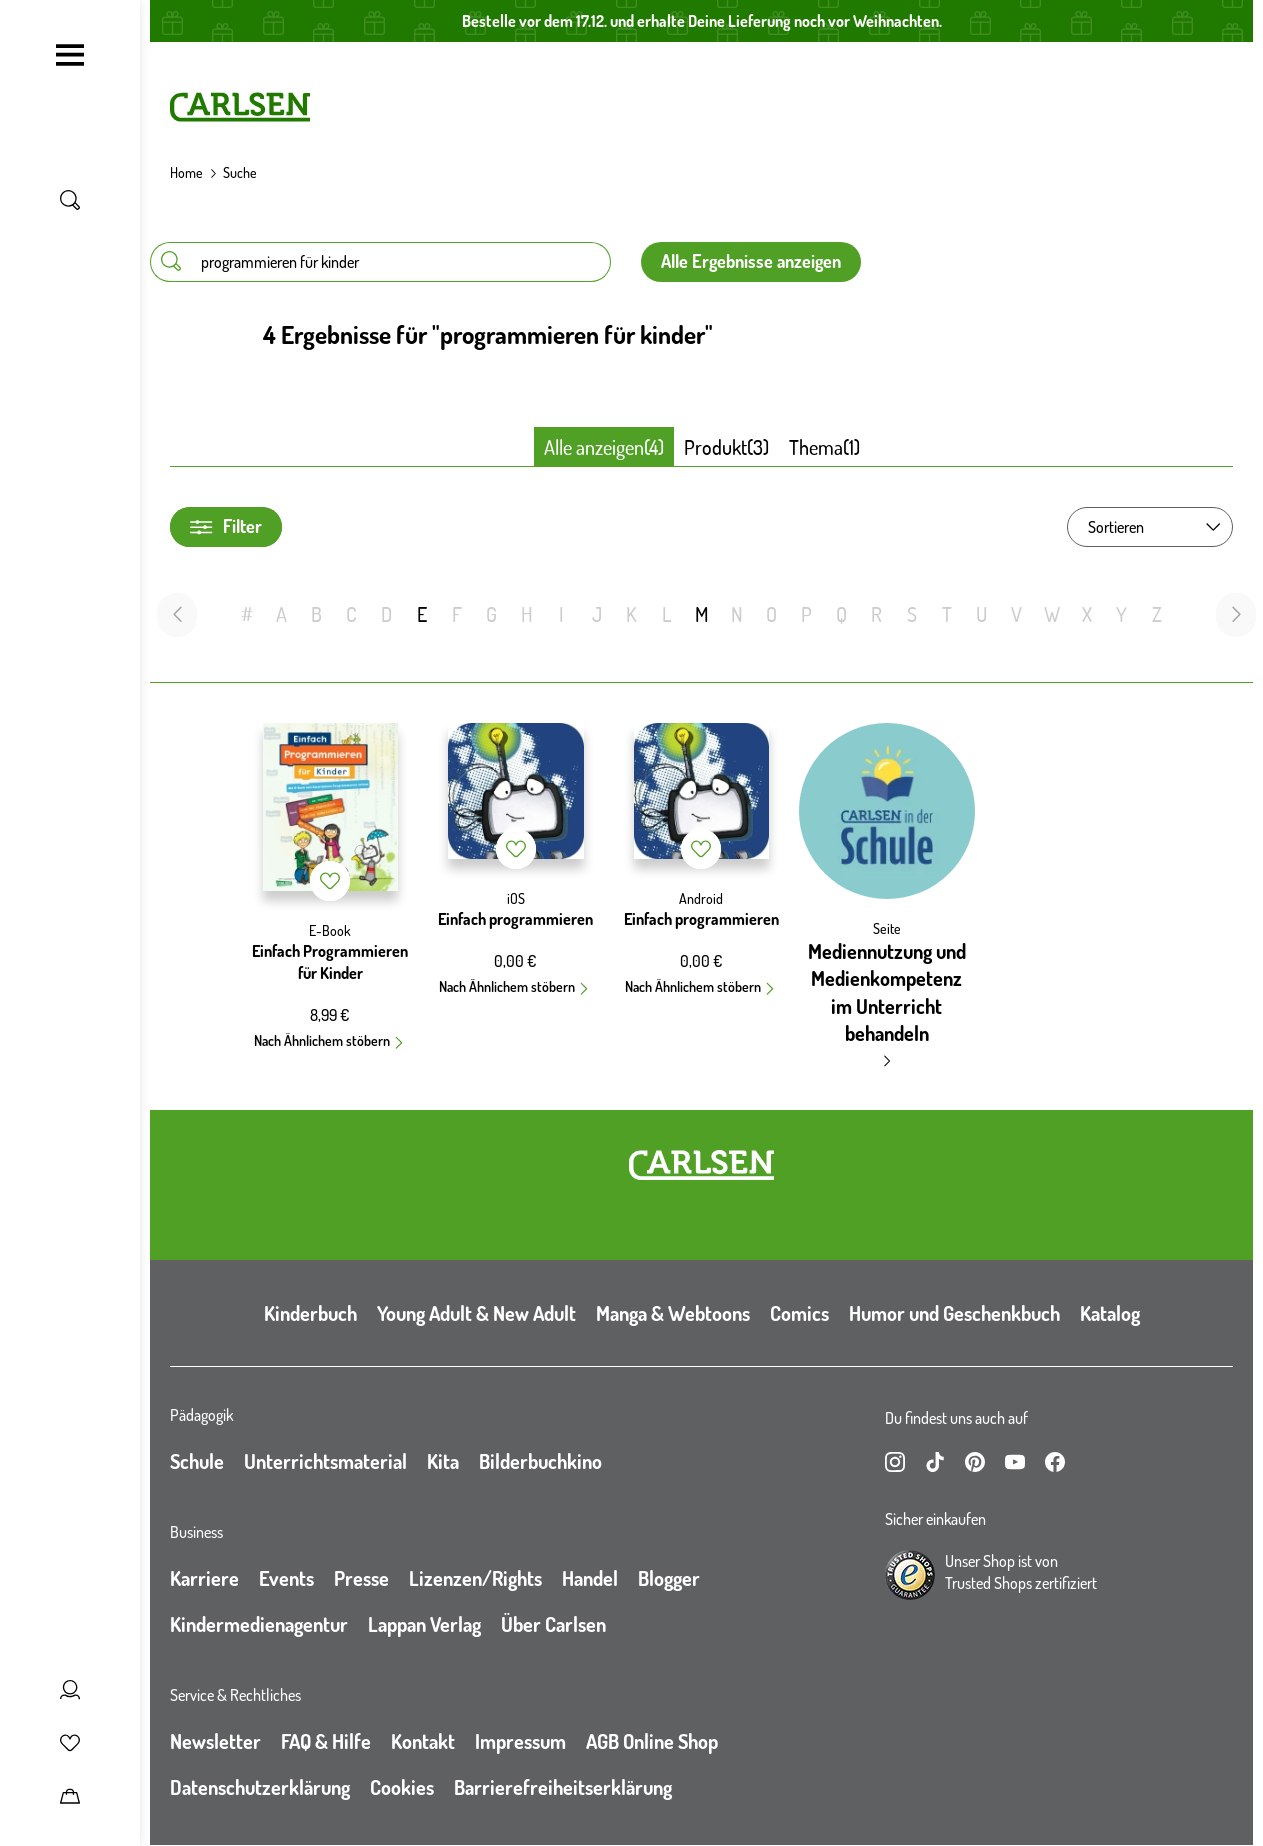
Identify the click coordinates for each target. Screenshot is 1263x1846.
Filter (226, 526)
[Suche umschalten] (70, 200)
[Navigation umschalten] (70, 55)
